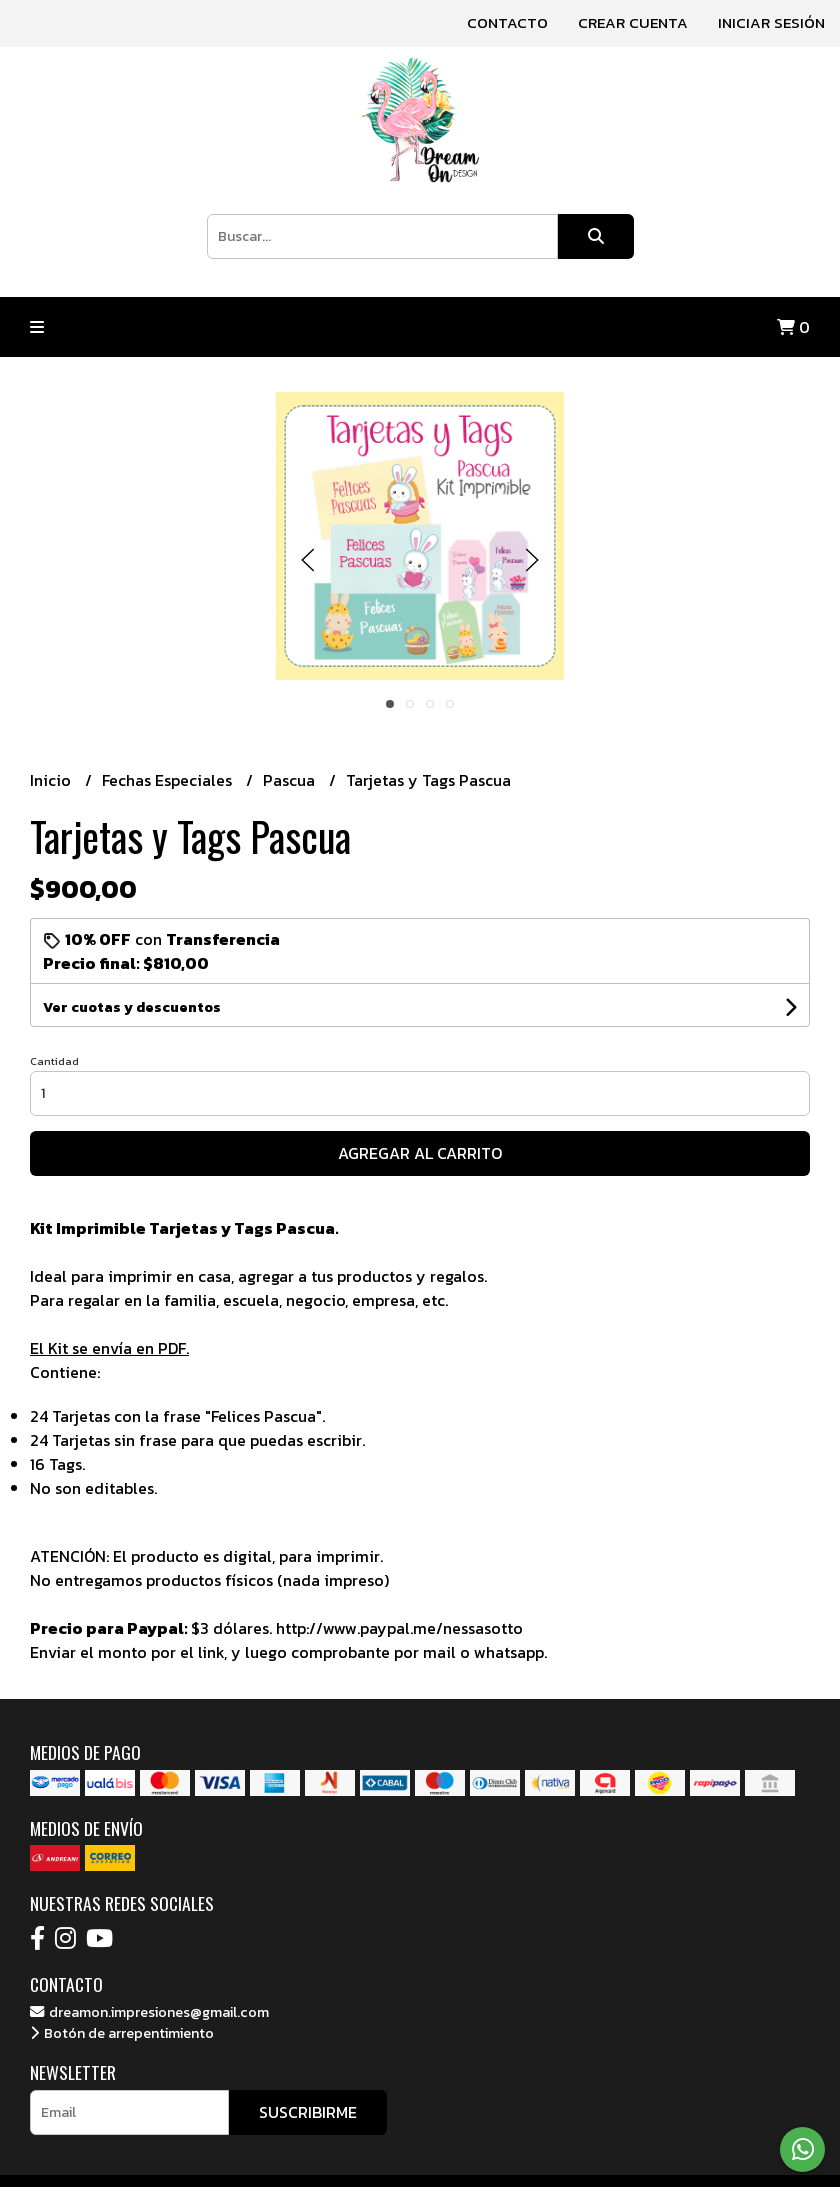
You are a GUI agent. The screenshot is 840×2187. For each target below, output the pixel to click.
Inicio (52, 780)
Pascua (291, 780)
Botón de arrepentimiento (122, 2033)
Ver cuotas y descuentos (132, 1007)
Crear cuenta (633, 22)
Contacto (507, 22)
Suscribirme (308, 2112)
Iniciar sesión (771, 22)
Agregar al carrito (420, 1153)
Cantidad (54, 1061)
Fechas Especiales (169, 780)
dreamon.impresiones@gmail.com (149, 2012)
